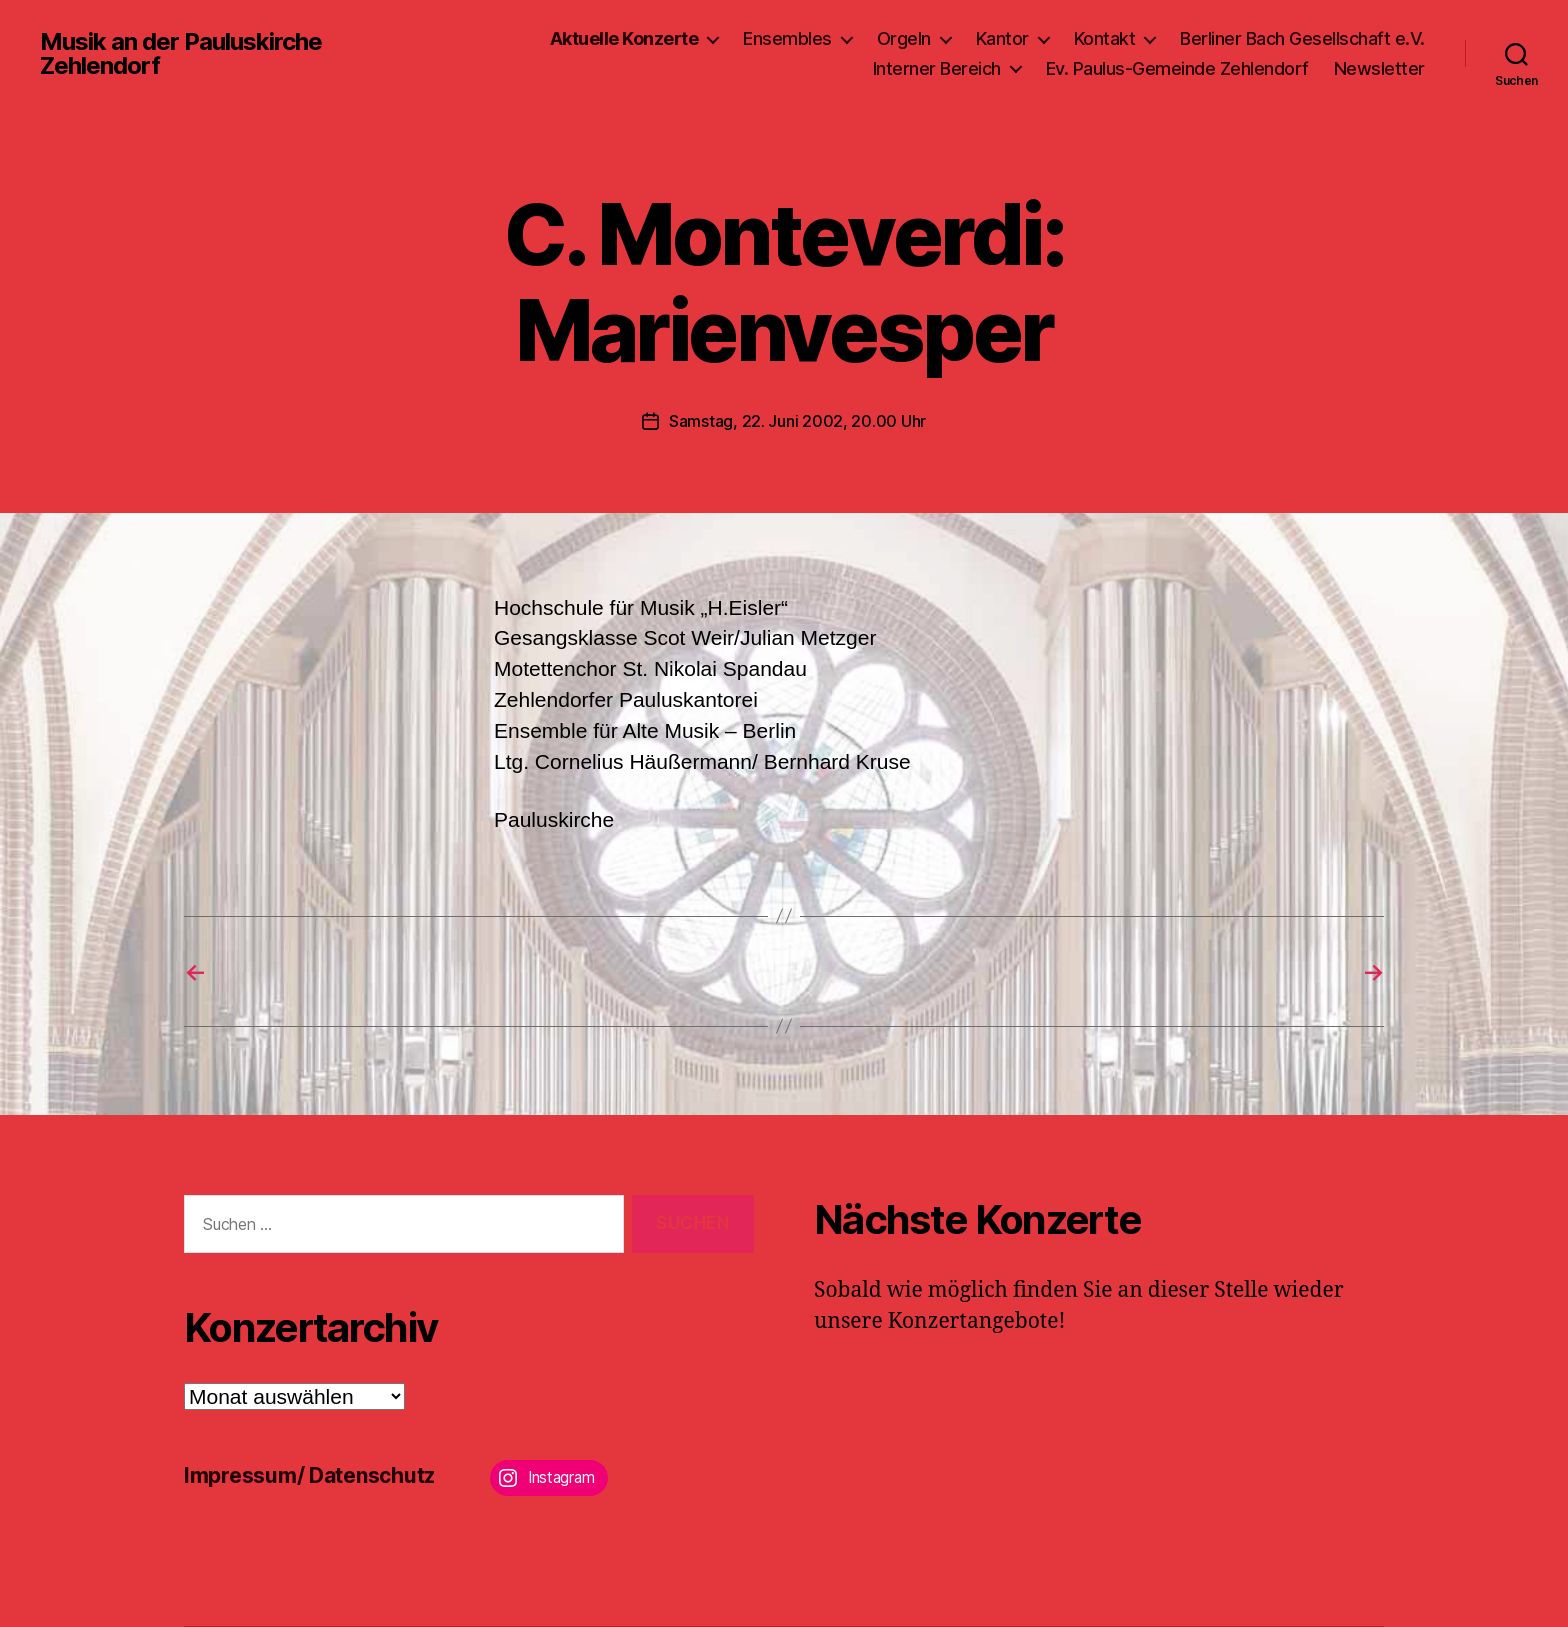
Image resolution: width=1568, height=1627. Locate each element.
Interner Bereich (937, 68)
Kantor (1002, 38)
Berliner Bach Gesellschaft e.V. (1302, 38)
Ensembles (787, 38)
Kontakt (1105, 38)
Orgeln (904, 38)
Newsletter (1379, 68)
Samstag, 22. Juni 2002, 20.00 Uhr (797, 421)
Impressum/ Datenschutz (309, 1475)
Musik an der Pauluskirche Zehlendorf (181, 54)
